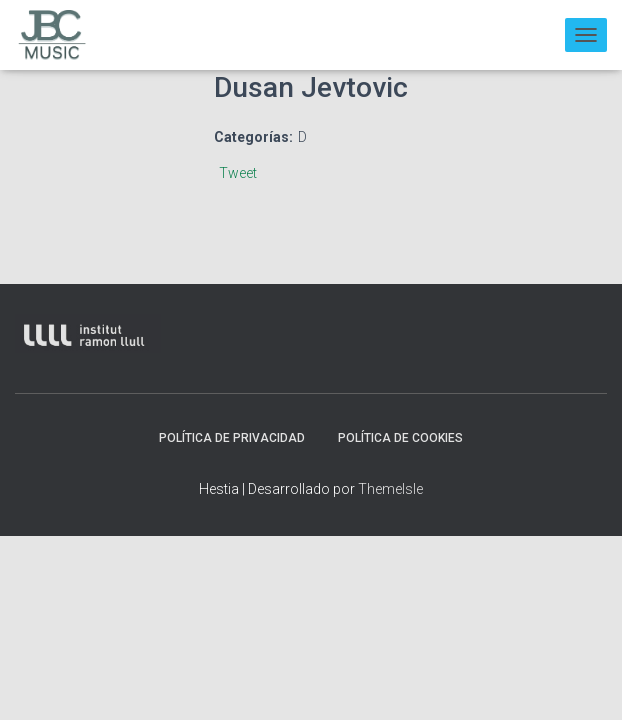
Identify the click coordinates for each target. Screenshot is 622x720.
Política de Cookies (400, 438)
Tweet (238, 173)
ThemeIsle (390, 489)
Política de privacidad (232, 438)
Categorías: (253, 137)
